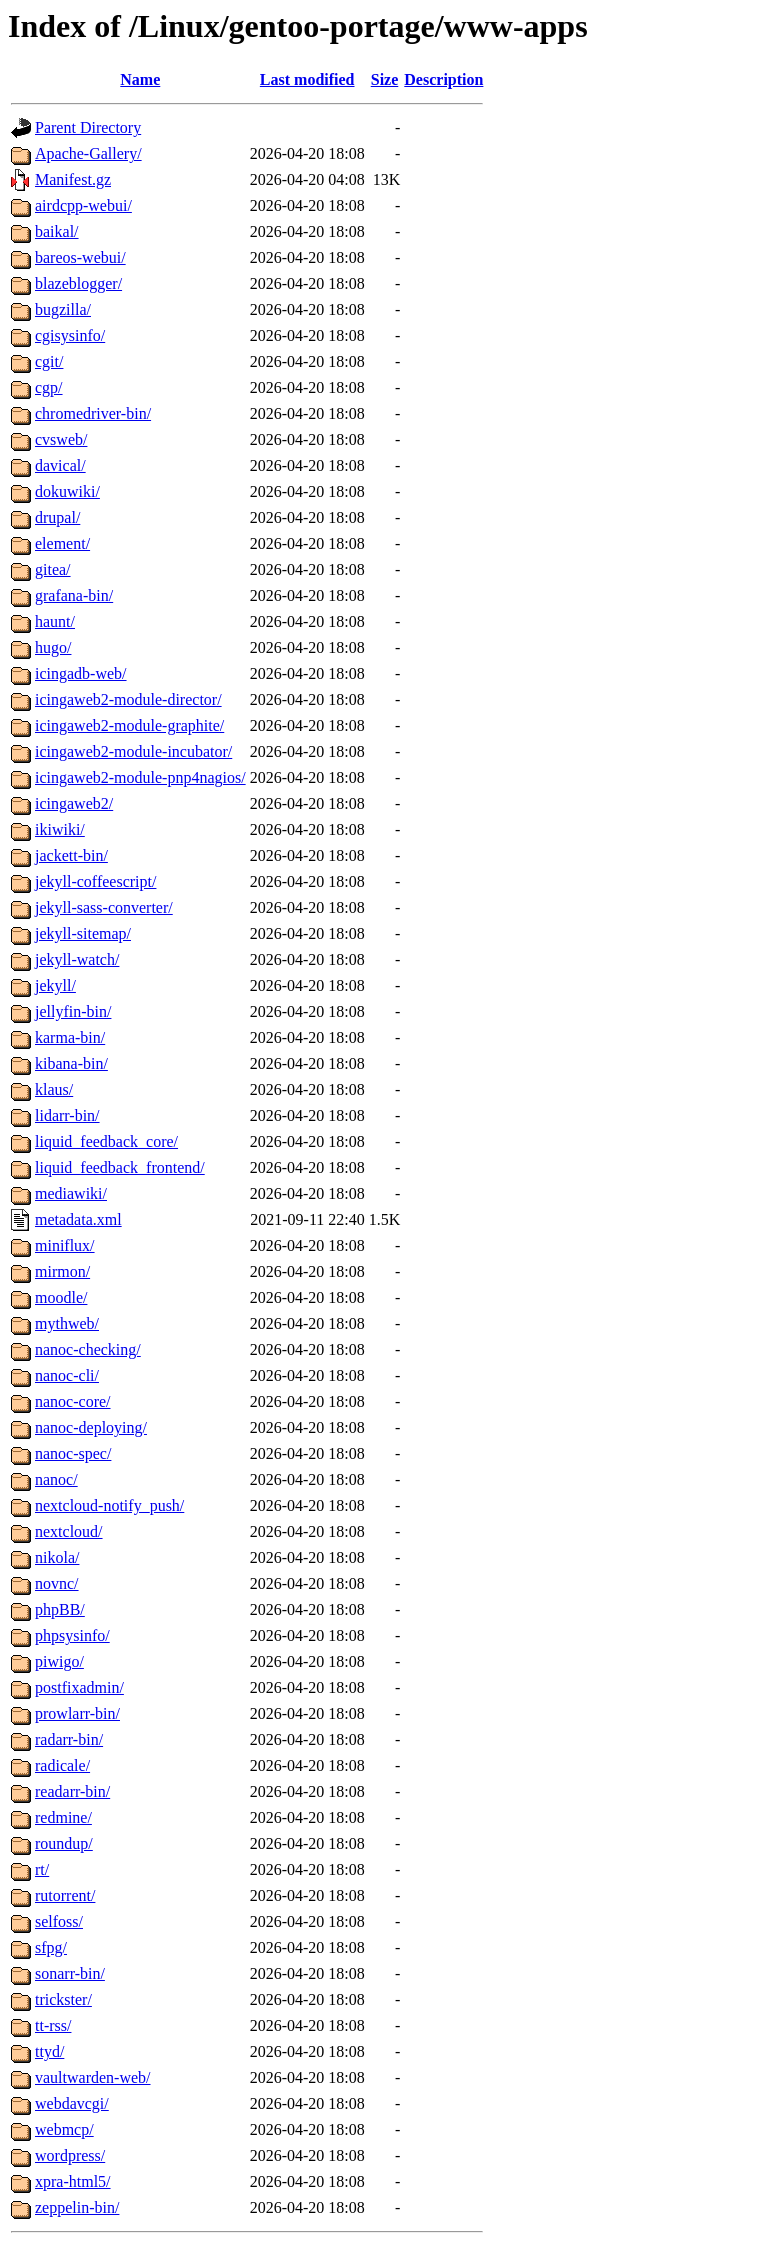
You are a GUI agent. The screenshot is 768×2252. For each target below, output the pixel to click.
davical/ (60, 465)
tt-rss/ (53, 2025)
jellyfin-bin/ (73, 1011)
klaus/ (54, 1089)
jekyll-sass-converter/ (104, 907)
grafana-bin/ (74, 595)
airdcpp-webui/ (83, 205)
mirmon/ (62, 1271)
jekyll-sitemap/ (83, 933)
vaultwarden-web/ (93, 2077)
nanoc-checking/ (88, 1349)
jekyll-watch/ (77, 959)
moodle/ (61, 1297)
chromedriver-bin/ (93, 413)
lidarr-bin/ (67, 1115)
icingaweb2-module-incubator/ (133, 751)
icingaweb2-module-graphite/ (129, 725)
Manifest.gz (73, 179)
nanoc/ (56, 1479)
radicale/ (62, 1765)
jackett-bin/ (71, 855)
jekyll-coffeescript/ (95, 881)
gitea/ (53, 569)
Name (140, 79)
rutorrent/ (65, 1895)
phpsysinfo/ (72, 1635)
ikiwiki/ (60, 829)
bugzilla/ (63, 309)
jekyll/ (55, 985)
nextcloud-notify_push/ (109, 1505)
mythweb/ (67, 1323)
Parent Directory (88, 127)
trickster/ (63, 1999)
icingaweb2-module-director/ (128, 699)
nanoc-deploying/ (91, 1427)
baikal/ (57, 231)
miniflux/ (65, 1245)
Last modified (307, 79)
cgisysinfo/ (70, 335)
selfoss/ (59, 1921)
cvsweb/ (61, 439)
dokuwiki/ (67, 491)
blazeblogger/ (78, 283)
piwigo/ (59, 1661)
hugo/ (53, 647)
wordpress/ (70, 2155)
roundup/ (64, 1843)
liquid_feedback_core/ (106, 1141)
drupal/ (57, 517)
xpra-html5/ (73, 2181)
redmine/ (63, 1817)
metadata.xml (78, 1219)
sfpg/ (51, 1947)
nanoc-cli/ (67, 1375)
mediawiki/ (71, 1193)
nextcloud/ (69, 1531)
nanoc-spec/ (73, 1453)
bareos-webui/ (80, 257)
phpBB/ (60, 1609)
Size (385, 79)
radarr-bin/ (69, 1739)
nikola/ (57, 1557)
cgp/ (49, 387)
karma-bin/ (70, 1037)
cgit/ (49, 361)
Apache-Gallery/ (88, 153)
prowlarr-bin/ (77, 1713)
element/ (62, 543)
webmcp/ (64, 2129)
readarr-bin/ (72, 1791)
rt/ (42, 1869)
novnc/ (57, 1583)
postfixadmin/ (79, 1687)
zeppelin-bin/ (77, 2207)
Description (443, 79)
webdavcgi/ (72, 2103)
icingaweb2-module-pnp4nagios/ (140, 777)
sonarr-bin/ (70, 1973)
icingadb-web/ (81, 673)
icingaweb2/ (74, 803)
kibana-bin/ (71, 1063)
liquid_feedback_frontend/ (120, 1167)
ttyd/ (49, 2051)
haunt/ (55, 621)
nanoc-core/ (73, 1401)
